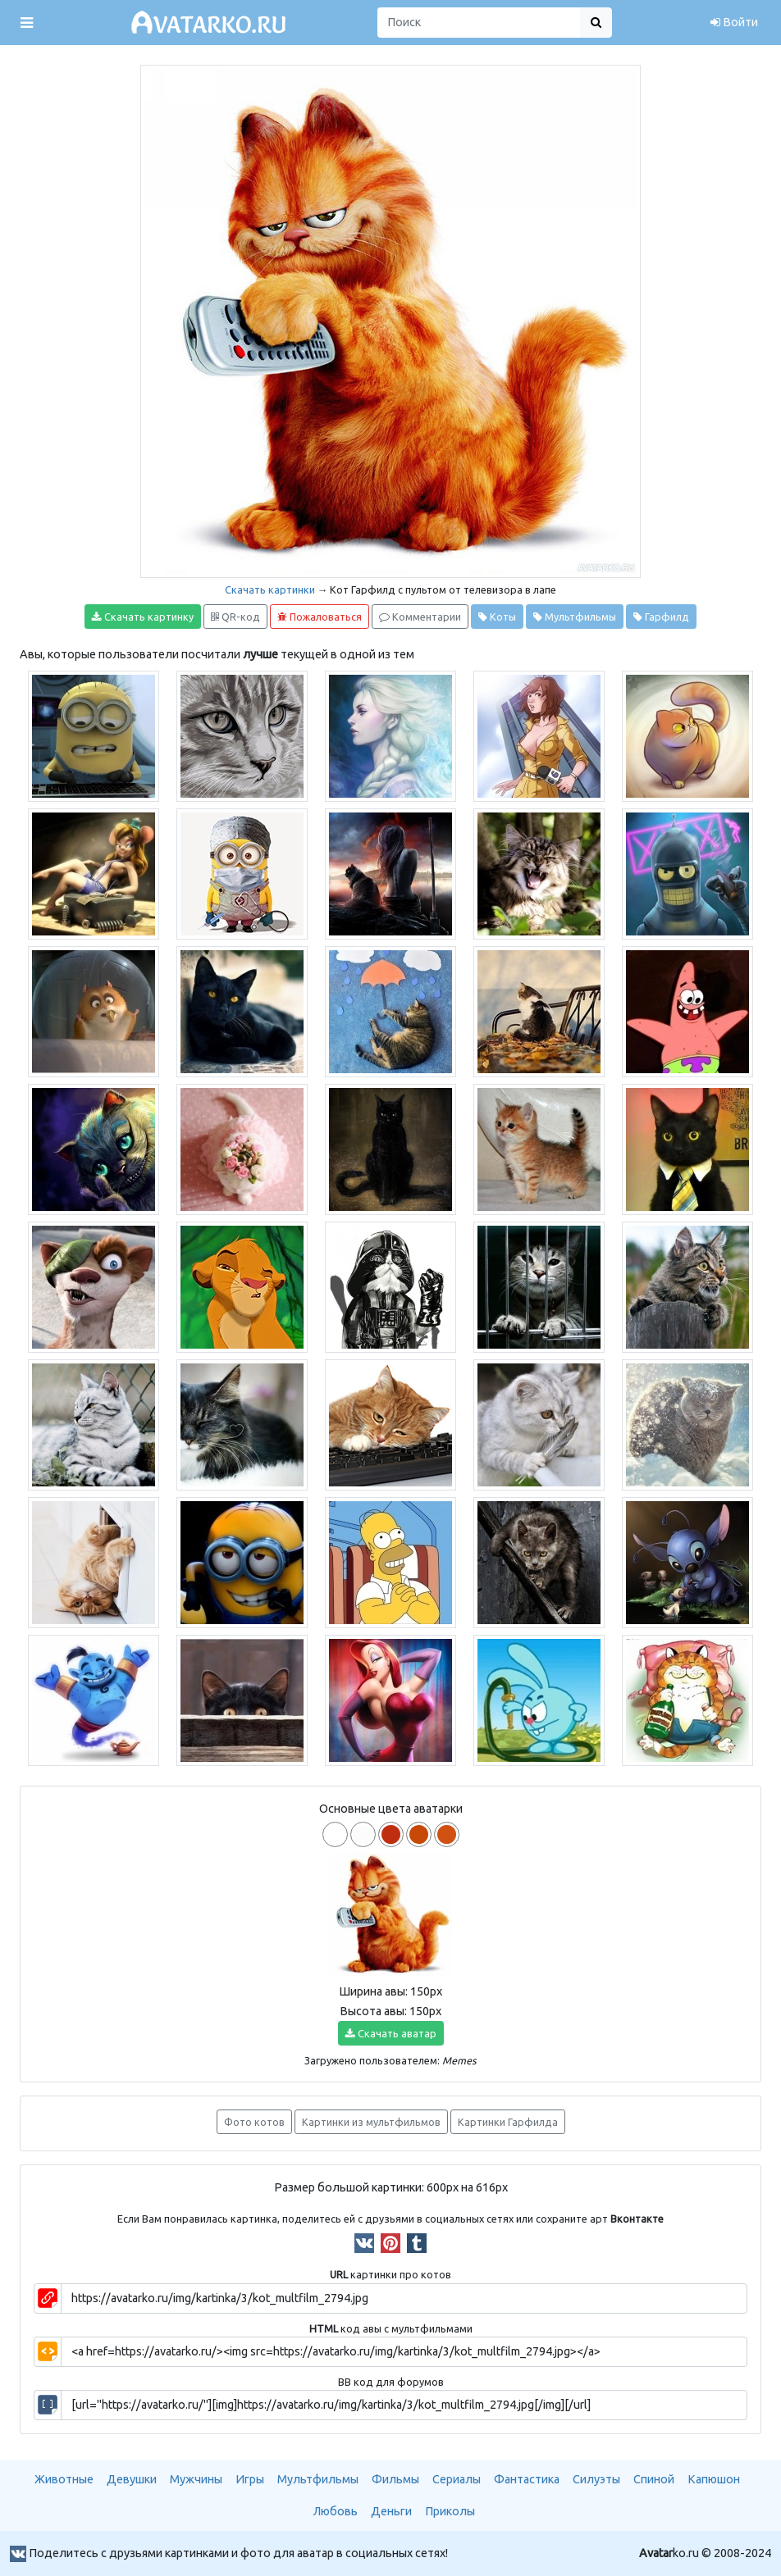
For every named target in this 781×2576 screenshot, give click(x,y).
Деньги (391, 2511)
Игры (249, 2479)
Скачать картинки (270, 589)
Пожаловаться (319, 617)
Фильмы (395, 2479)
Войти (734, 22)
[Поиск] (479, 22)
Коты (497, 617)
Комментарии (420, 617)
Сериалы (456, 2479)
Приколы (450, 2511)
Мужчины (196, 2479)
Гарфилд (661, 617)
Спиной (653, 2479)
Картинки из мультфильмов (371, 2122)
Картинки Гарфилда (508, 2122)
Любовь (335, 2511)
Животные (64, 2479)
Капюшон (713, 2479)
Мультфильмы (574, 617)
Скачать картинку (143, 617)
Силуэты (596, 2479)
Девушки (132, 2479)
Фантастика (526, 2479)
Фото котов (254, 2122)
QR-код (235, 617)
